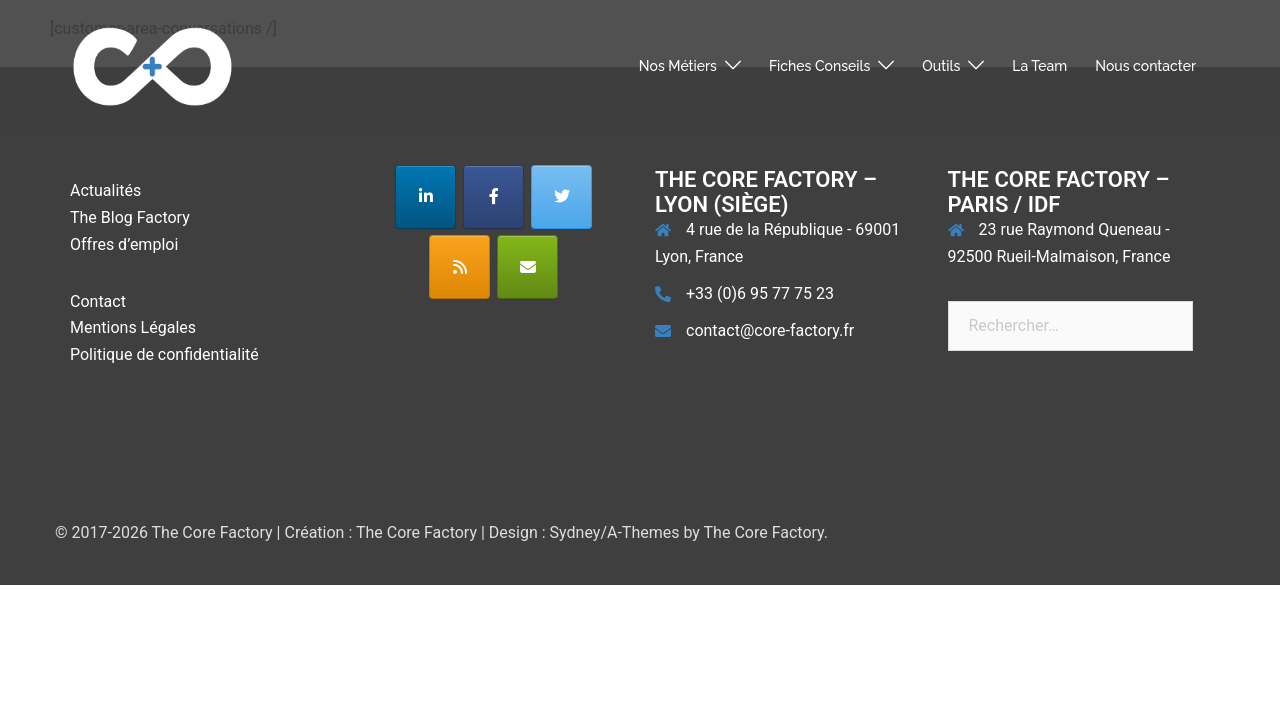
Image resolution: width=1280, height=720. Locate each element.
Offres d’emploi (124, 244)
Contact (98, 301)
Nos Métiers (678, 66)
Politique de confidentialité (164, 354)
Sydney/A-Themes (615, 532)
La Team (1039, 66)
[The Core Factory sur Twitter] (561, 197)
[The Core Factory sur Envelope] (527, 267)
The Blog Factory (130, 217)
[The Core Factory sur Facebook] (493, 197)
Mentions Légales (133, 327)
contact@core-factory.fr (770, 330)
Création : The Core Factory (380, 532)
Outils (941, 66)
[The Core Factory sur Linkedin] (425, 197)
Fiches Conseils (819, 66)
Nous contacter (1145, 66)
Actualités (105, 190)
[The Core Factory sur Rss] (459, 267)
